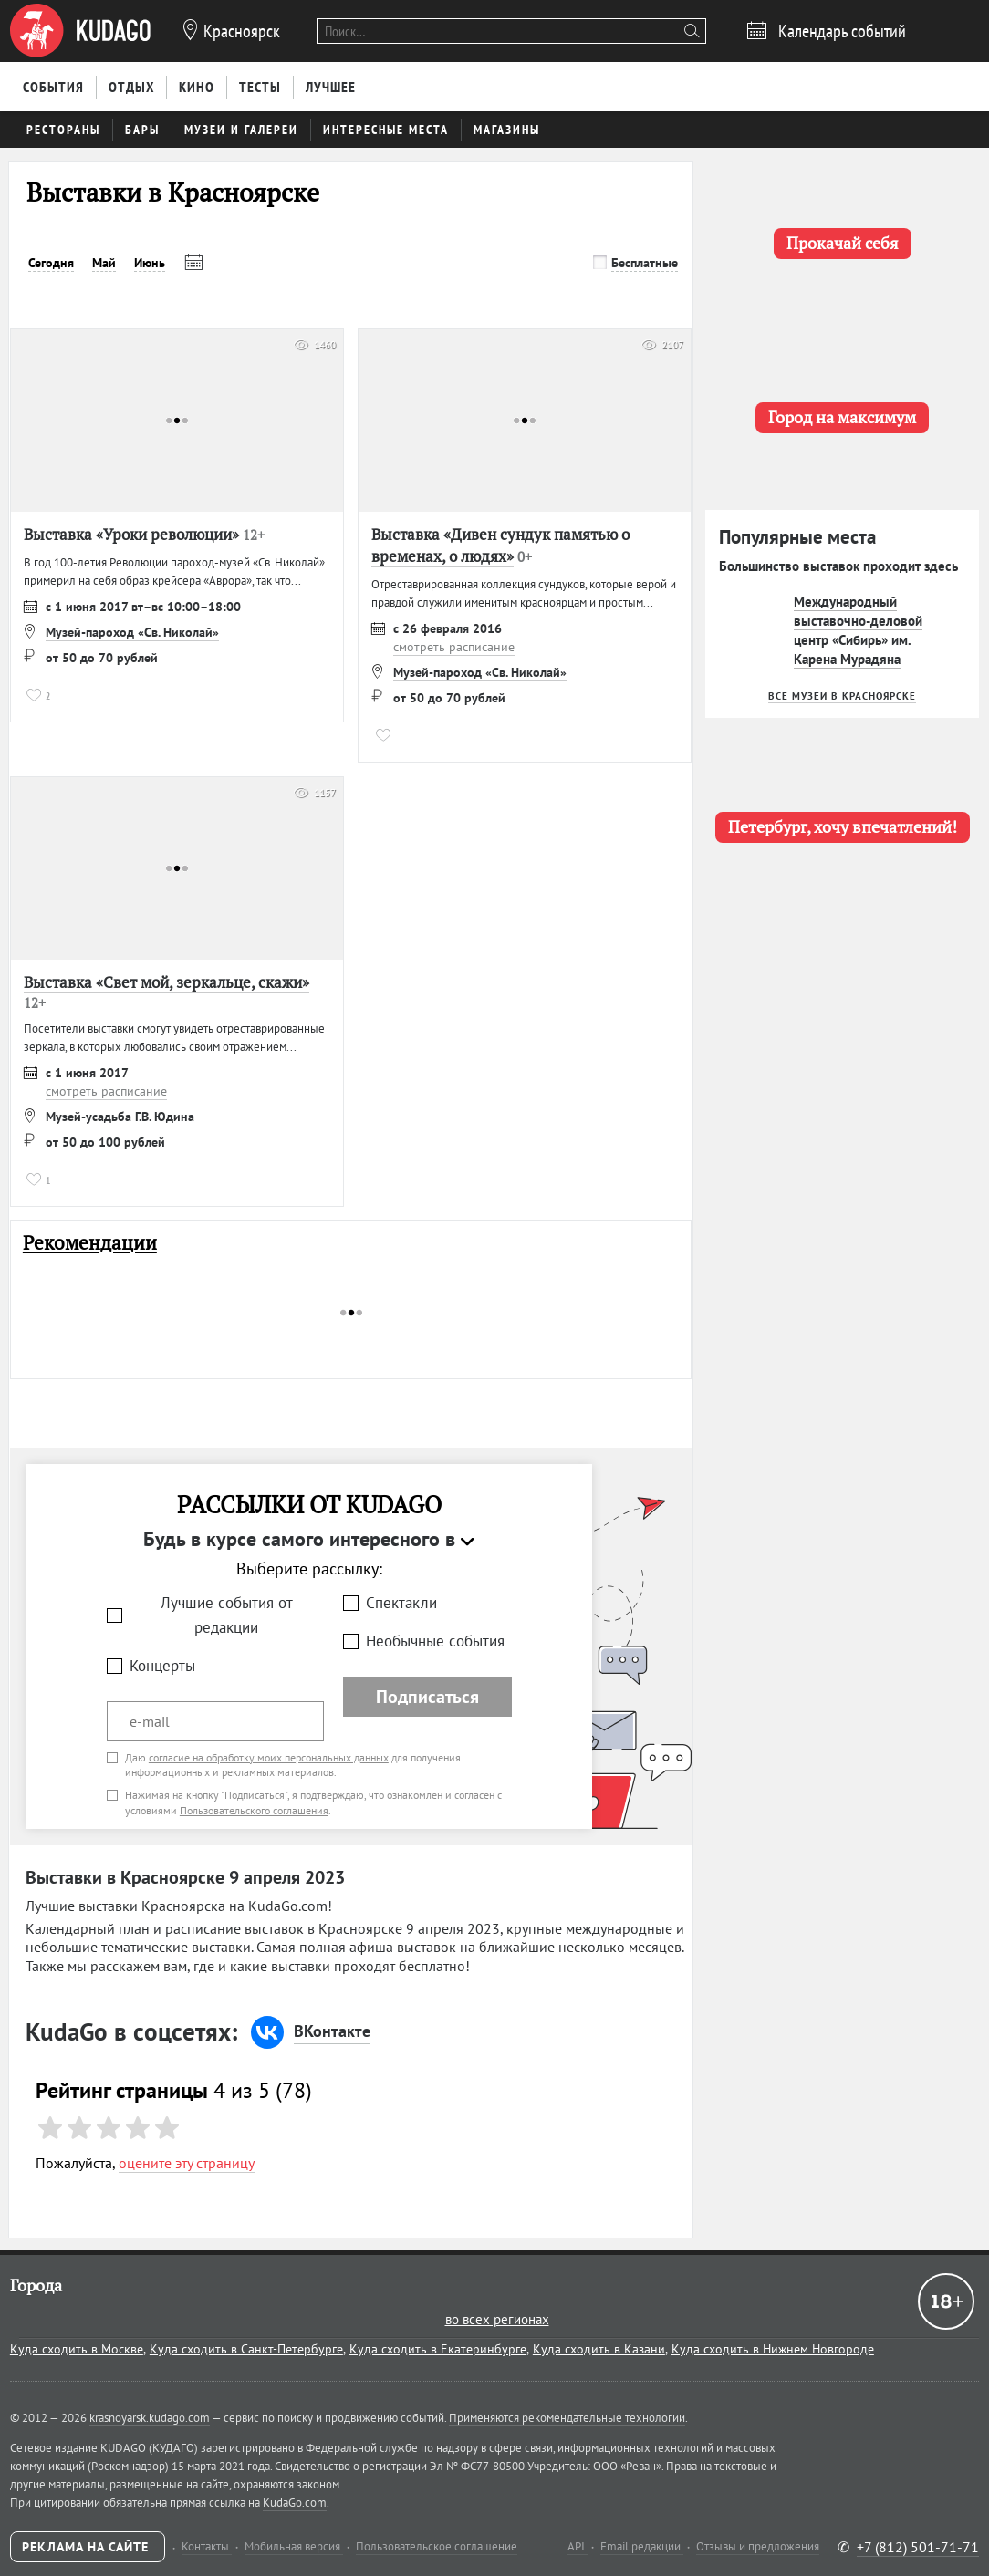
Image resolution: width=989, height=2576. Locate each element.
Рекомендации (90, 1243)
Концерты (162, 1666)
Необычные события (435, 1641)
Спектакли (401, 1603)
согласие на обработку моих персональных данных (269, 1757)
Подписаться (427, 1697)
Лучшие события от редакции (227, 1615)
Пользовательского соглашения (254, 1810)
